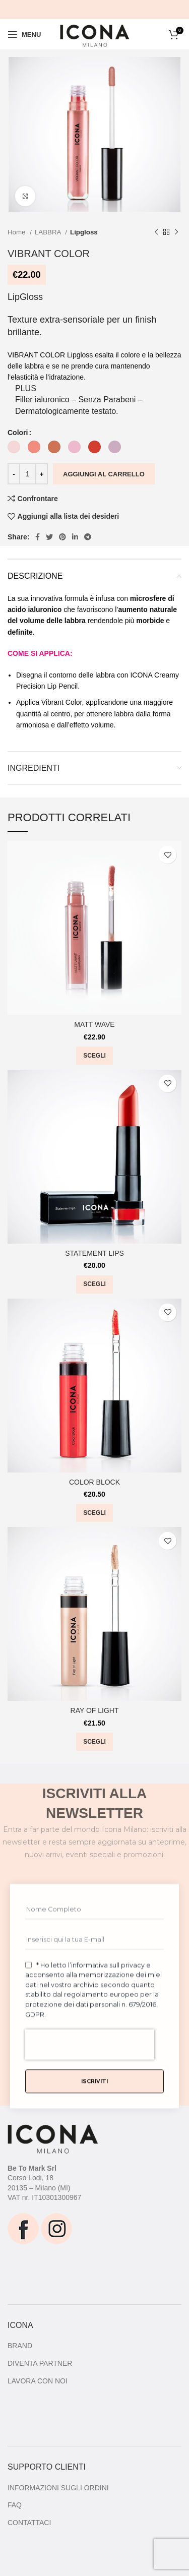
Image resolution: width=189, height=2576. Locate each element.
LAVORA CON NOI (38, 2381)
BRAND (20, 2346)
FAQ (15, 2505)
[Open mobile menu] (24, 34)
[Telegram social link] (87, 536)
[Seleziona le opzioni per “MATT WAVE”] (94, 1056)
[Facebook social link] (37, 536)
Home (17, 232)
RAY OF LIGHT (95, 1710)
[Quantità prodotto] (27, 473)
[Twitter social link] (49, 536)
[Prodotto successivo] (176, 232)
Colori (18, 432)
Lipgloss (84, 232)
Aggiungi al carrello (104, 474)
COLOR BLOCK (94, 1482)
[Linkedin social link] (75, 536)
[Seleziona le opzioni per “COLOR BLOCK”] (94, 1513)
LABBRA (48, 232)
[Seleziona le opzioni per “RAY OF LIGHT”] (94, 1742)
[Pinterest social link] (62, 536)
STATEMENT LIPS (94, 1253)
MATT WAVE (94, 1024)
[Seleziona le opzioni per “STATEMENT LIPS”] (94, 1284)
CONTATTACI (29, 2523)
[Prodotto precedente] (156, 232)
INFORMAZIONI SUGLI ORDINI (58, 2488)
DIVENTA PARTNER (40, 2363)
